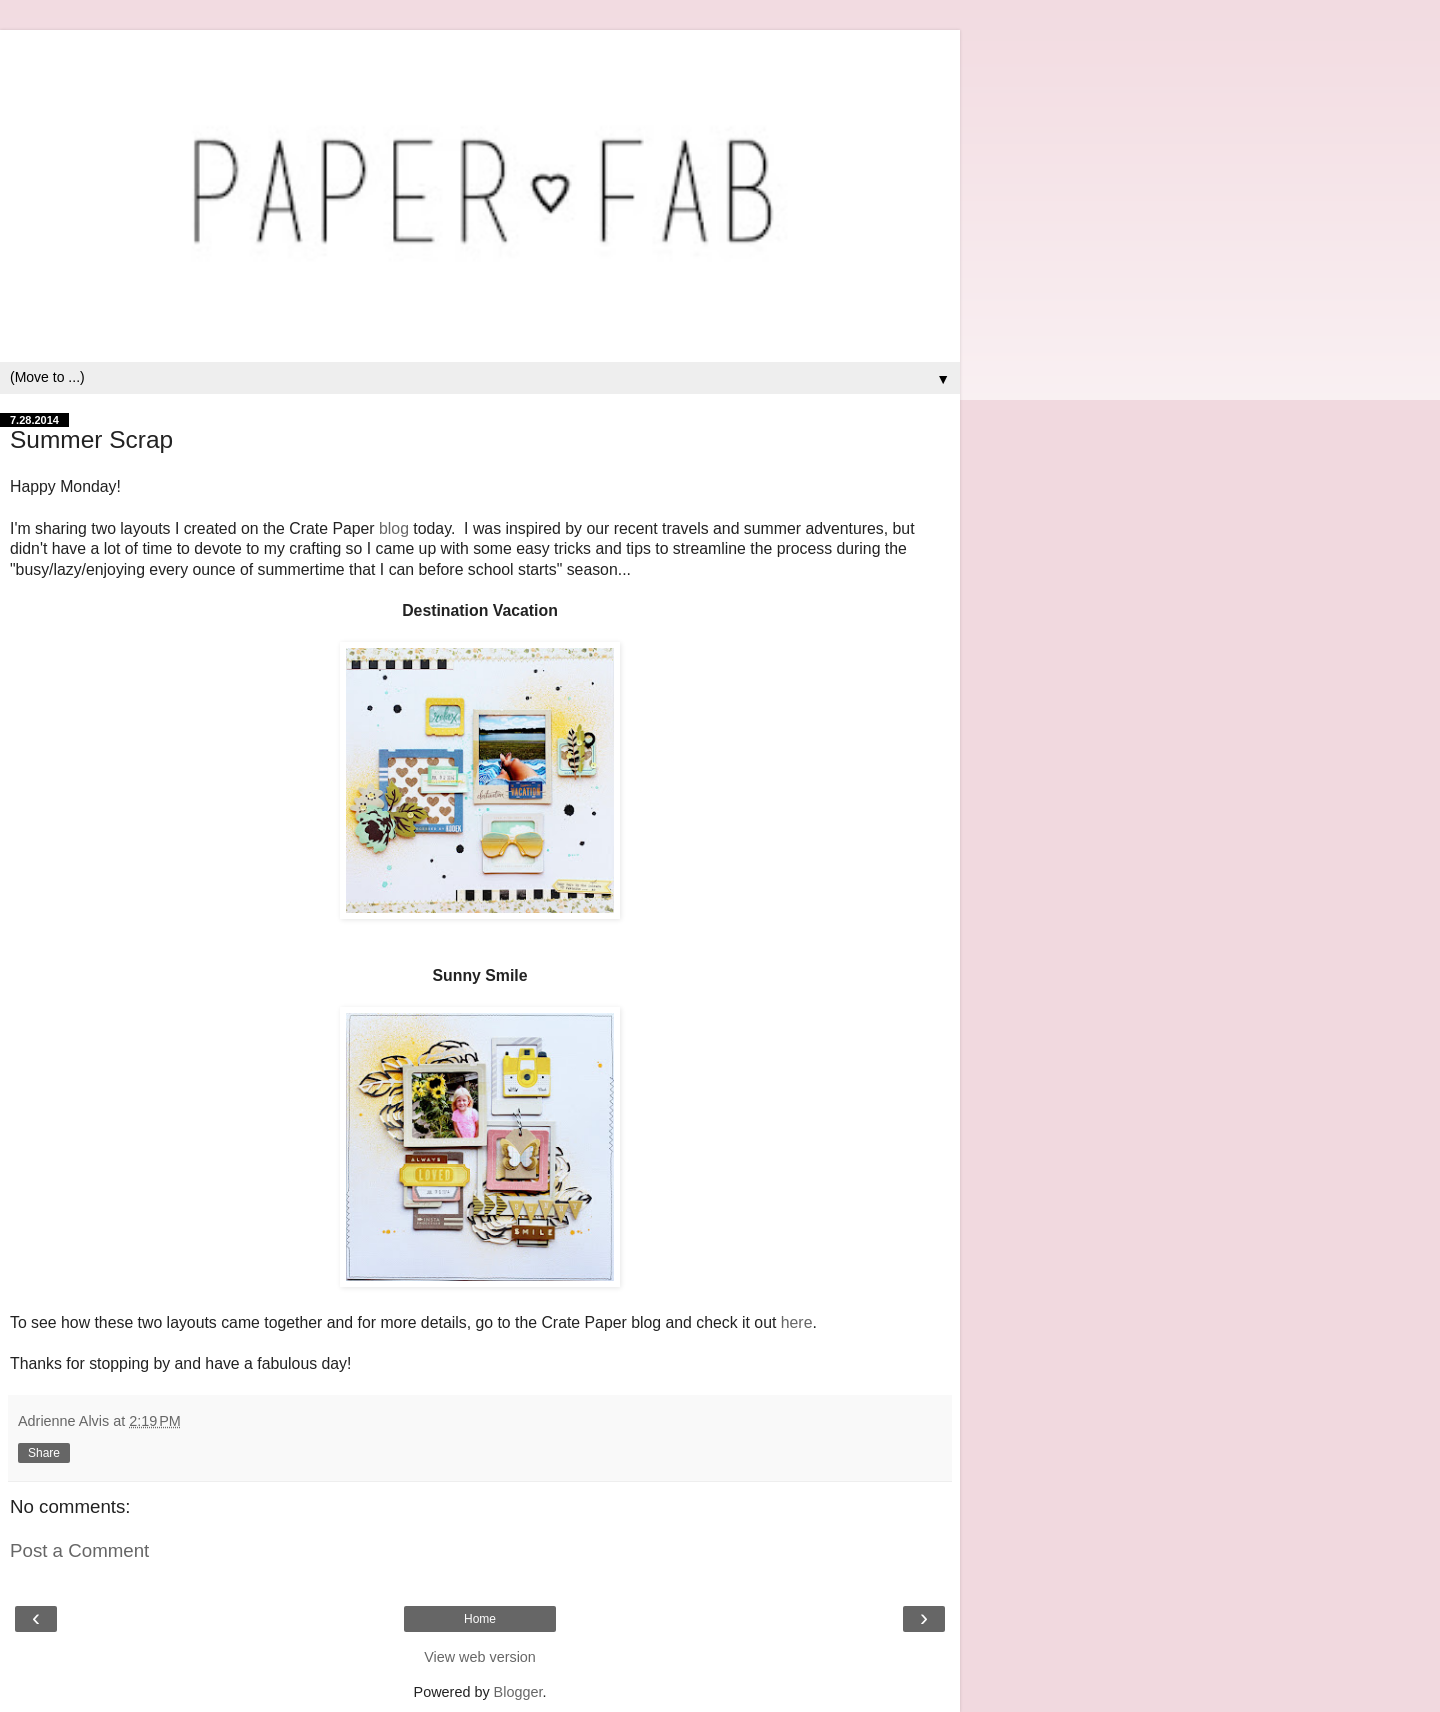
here (797, 1322)
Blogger (518, 1692)
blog (394, 528)
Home (480, 1619)
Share (44, 1453)
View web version (480, 1657)
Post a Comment (79, 1550)
